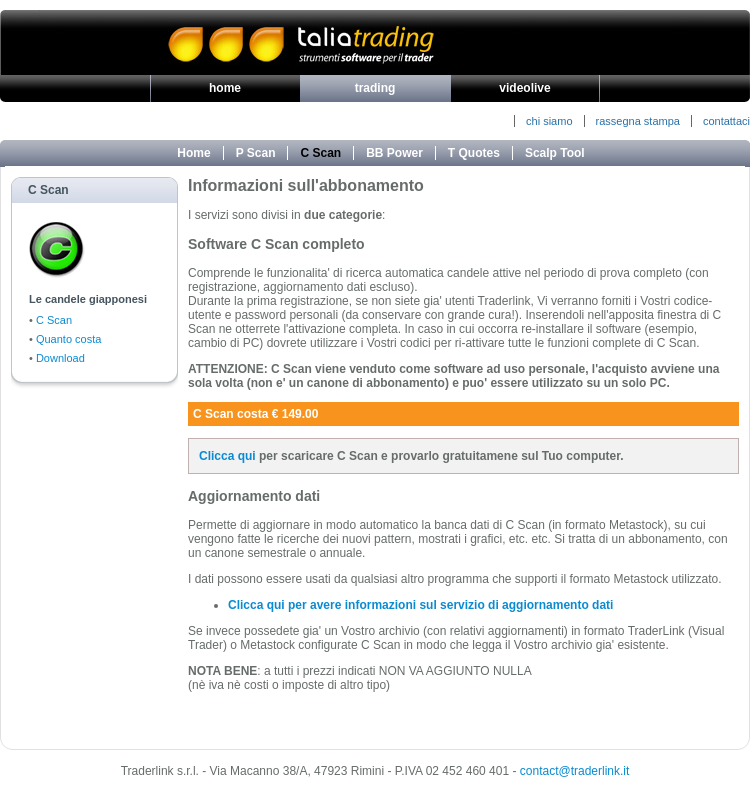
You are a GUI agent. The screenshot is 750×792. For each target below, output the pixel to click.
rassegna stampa (638, 121)
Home (193, 153)
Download (60, 358)
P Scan (256, 153)
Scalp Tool (555, 153)
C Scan (320, 153)
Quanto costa (68, 339)
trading (375, 88)
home (225, 88)
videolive (524, 88)
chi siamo (549, 121)
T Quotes (474, 153)
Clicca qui (227, 456)
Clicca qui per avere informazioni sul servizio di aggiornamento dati (420, 605)
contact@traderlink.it (575, 771)
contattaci (726, 121)
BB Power (394, 153)
